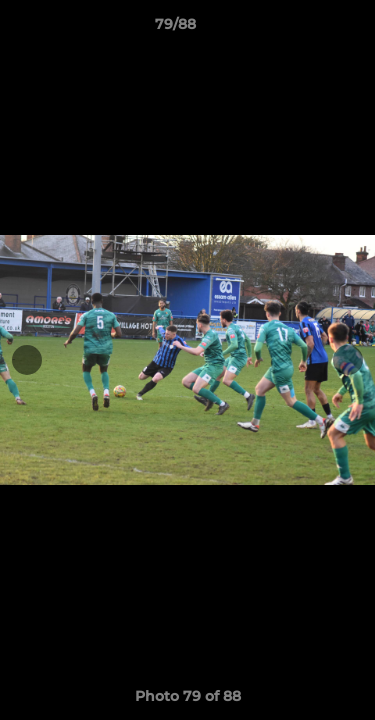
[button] (303, 29)
